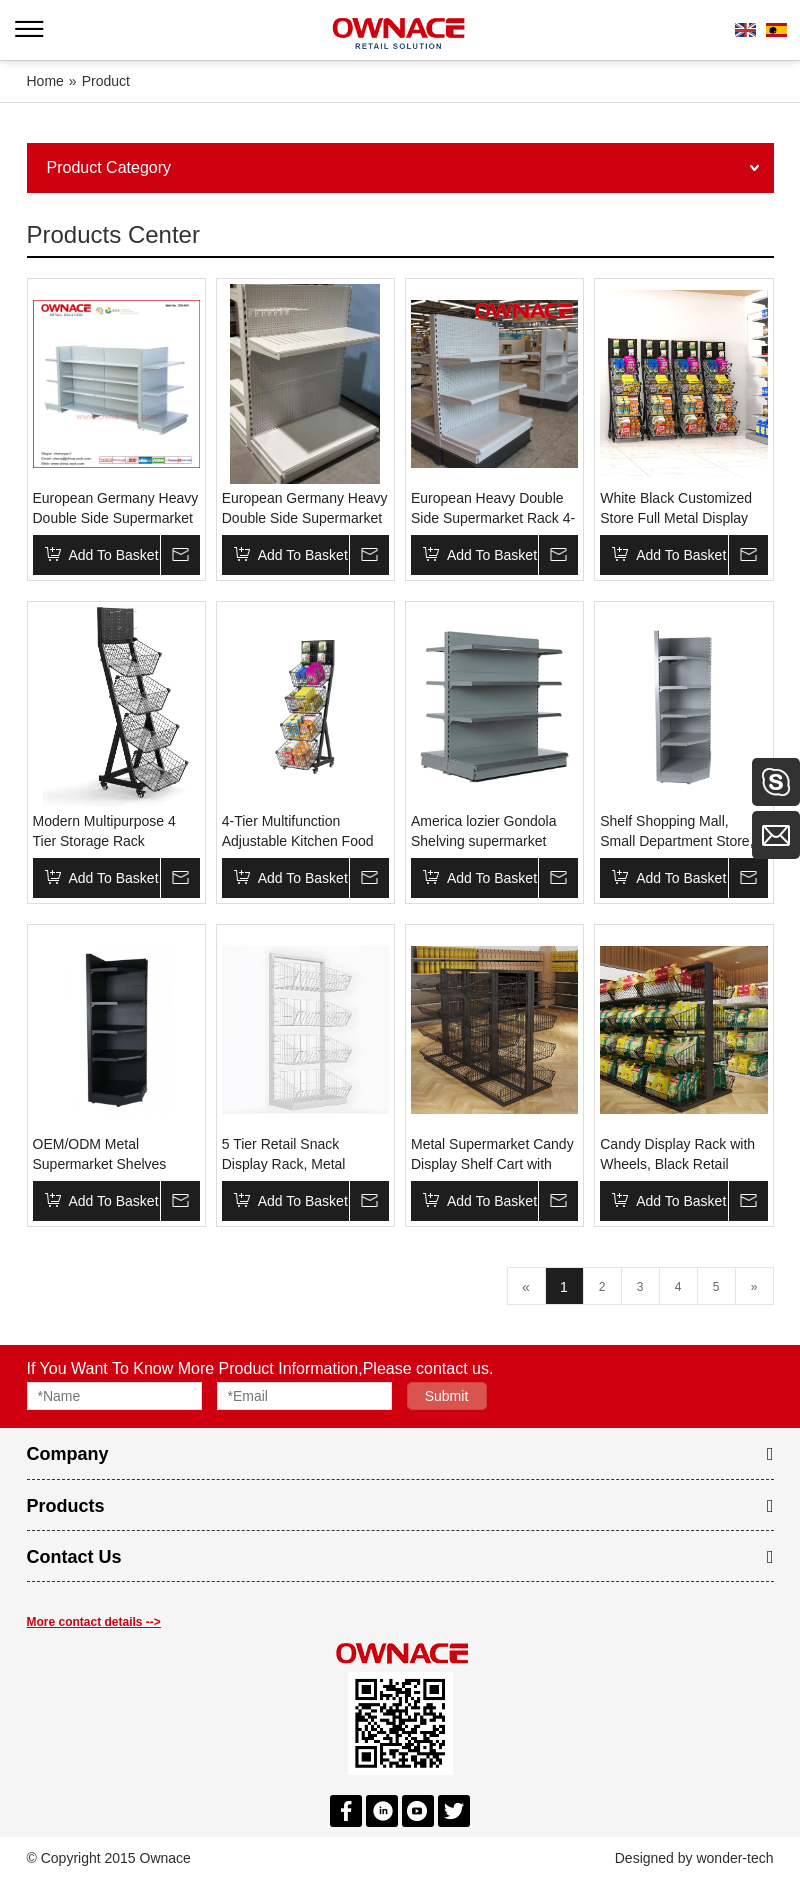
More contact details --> (94, 1622)
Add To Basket (114, 555)
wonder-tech (734, 1858)
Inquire (180, 555)
